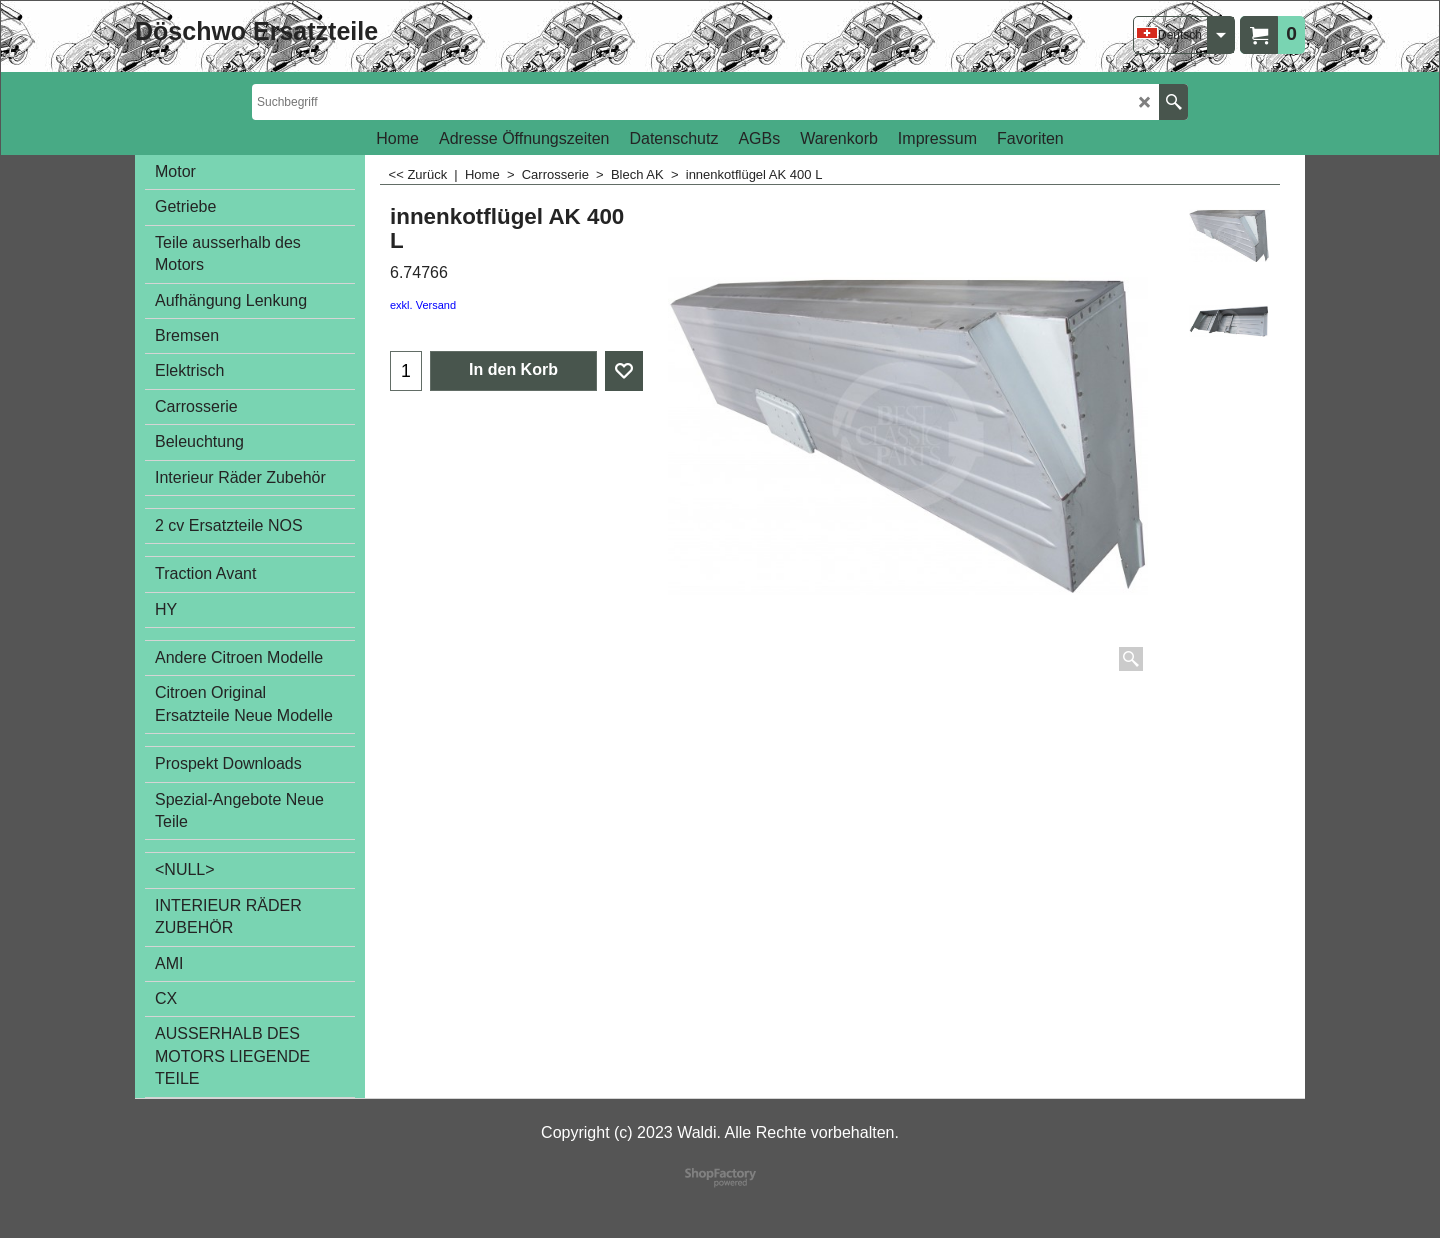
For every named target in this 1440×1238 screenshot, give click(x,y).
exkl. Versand (423, 305)
